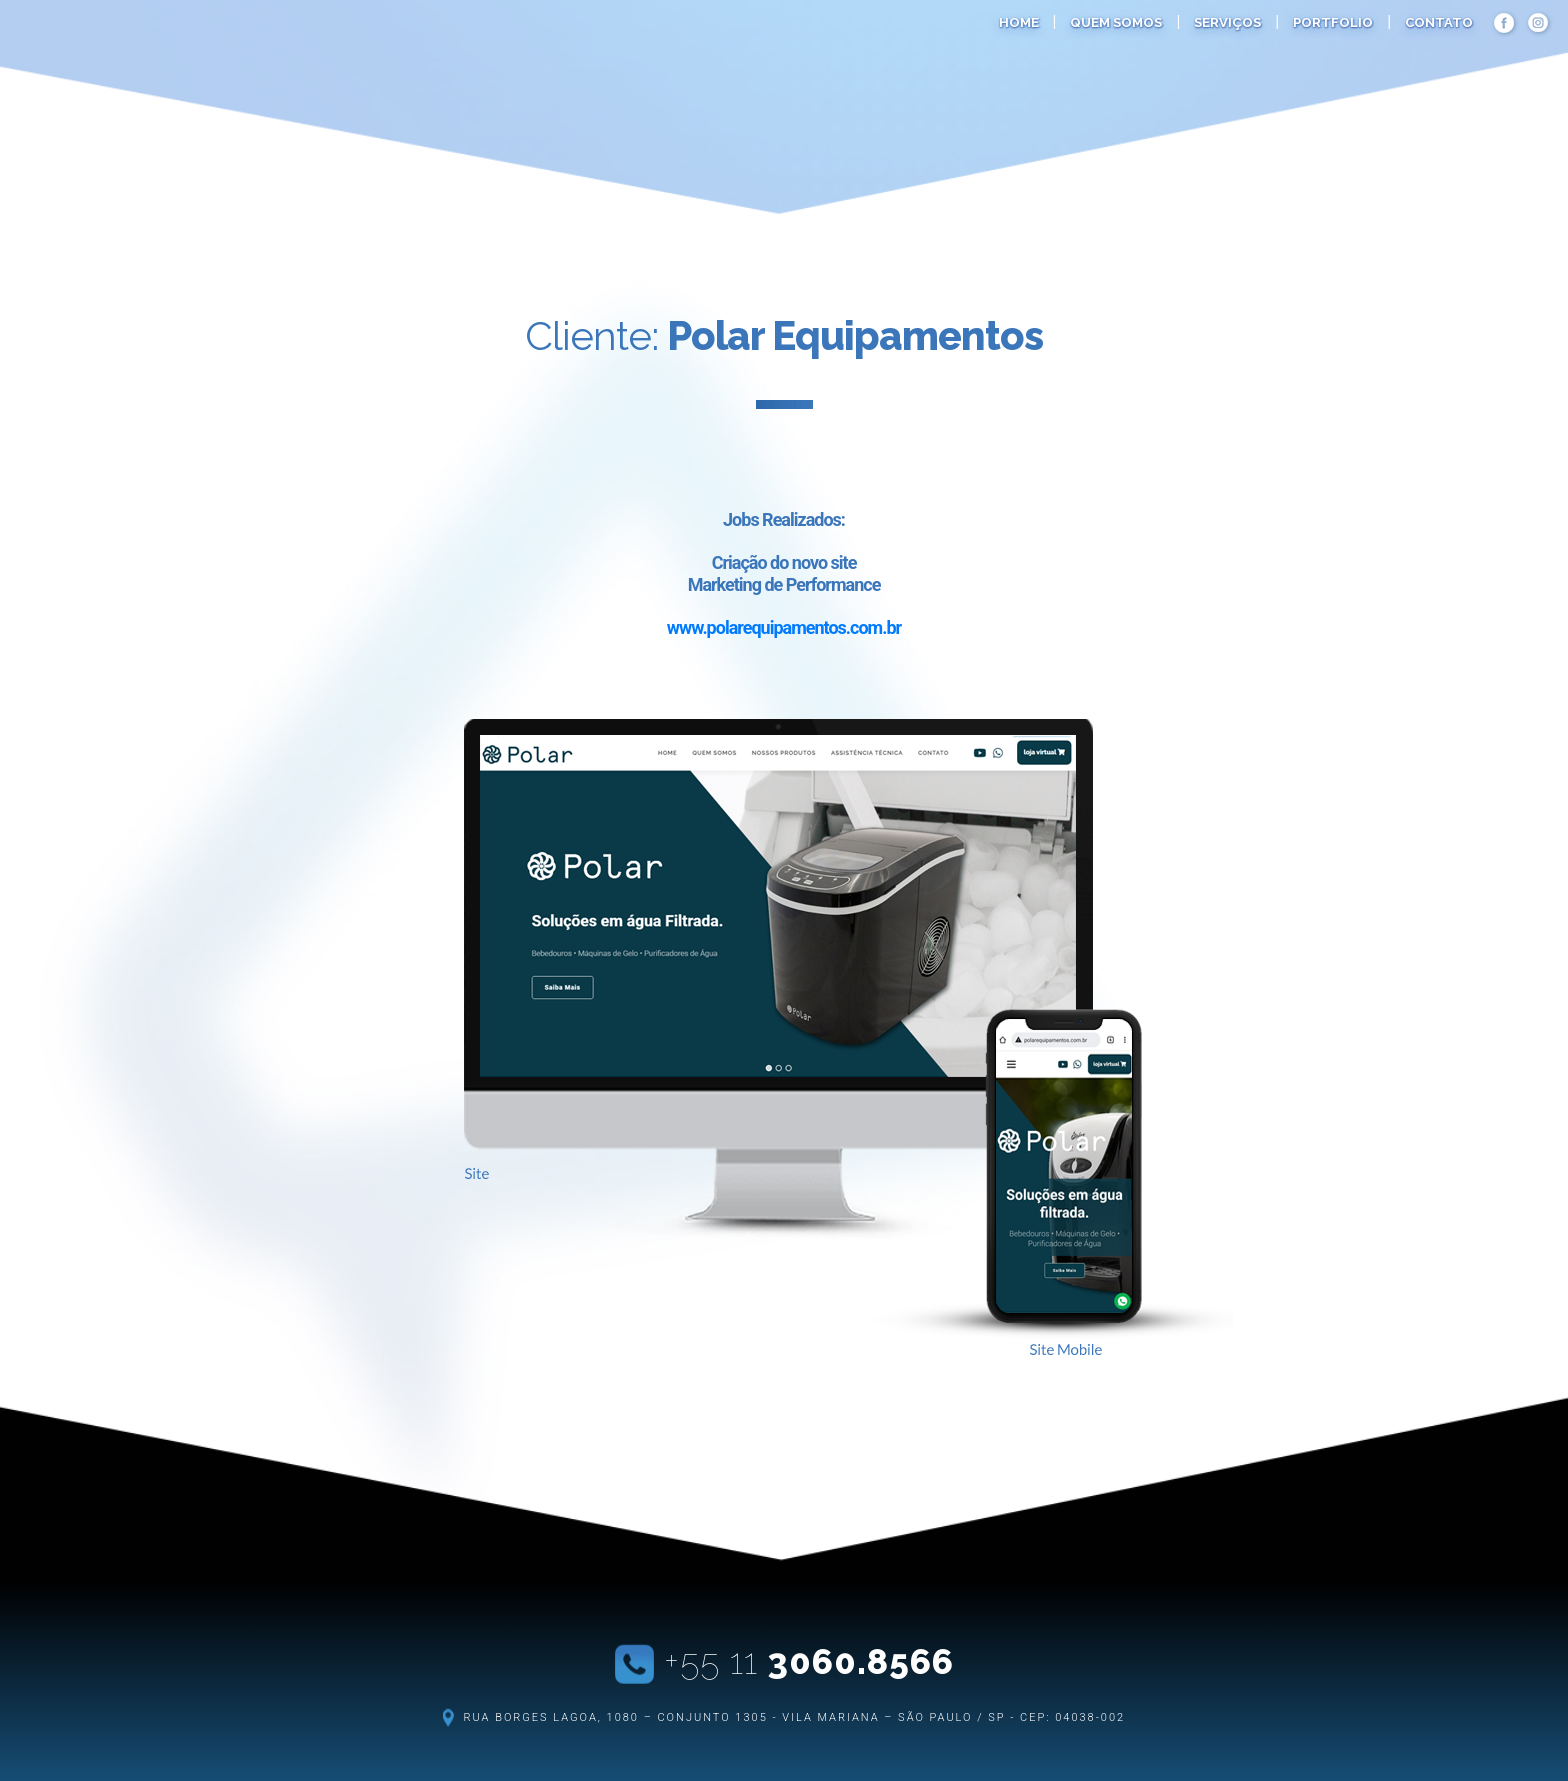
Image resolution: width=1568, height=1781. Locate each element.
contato (1439, 22)
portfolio (1333, 22)
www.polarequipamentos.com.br (784, 627)
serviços (1227, 22)
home (1019, 22)
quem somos (1116, 22)
